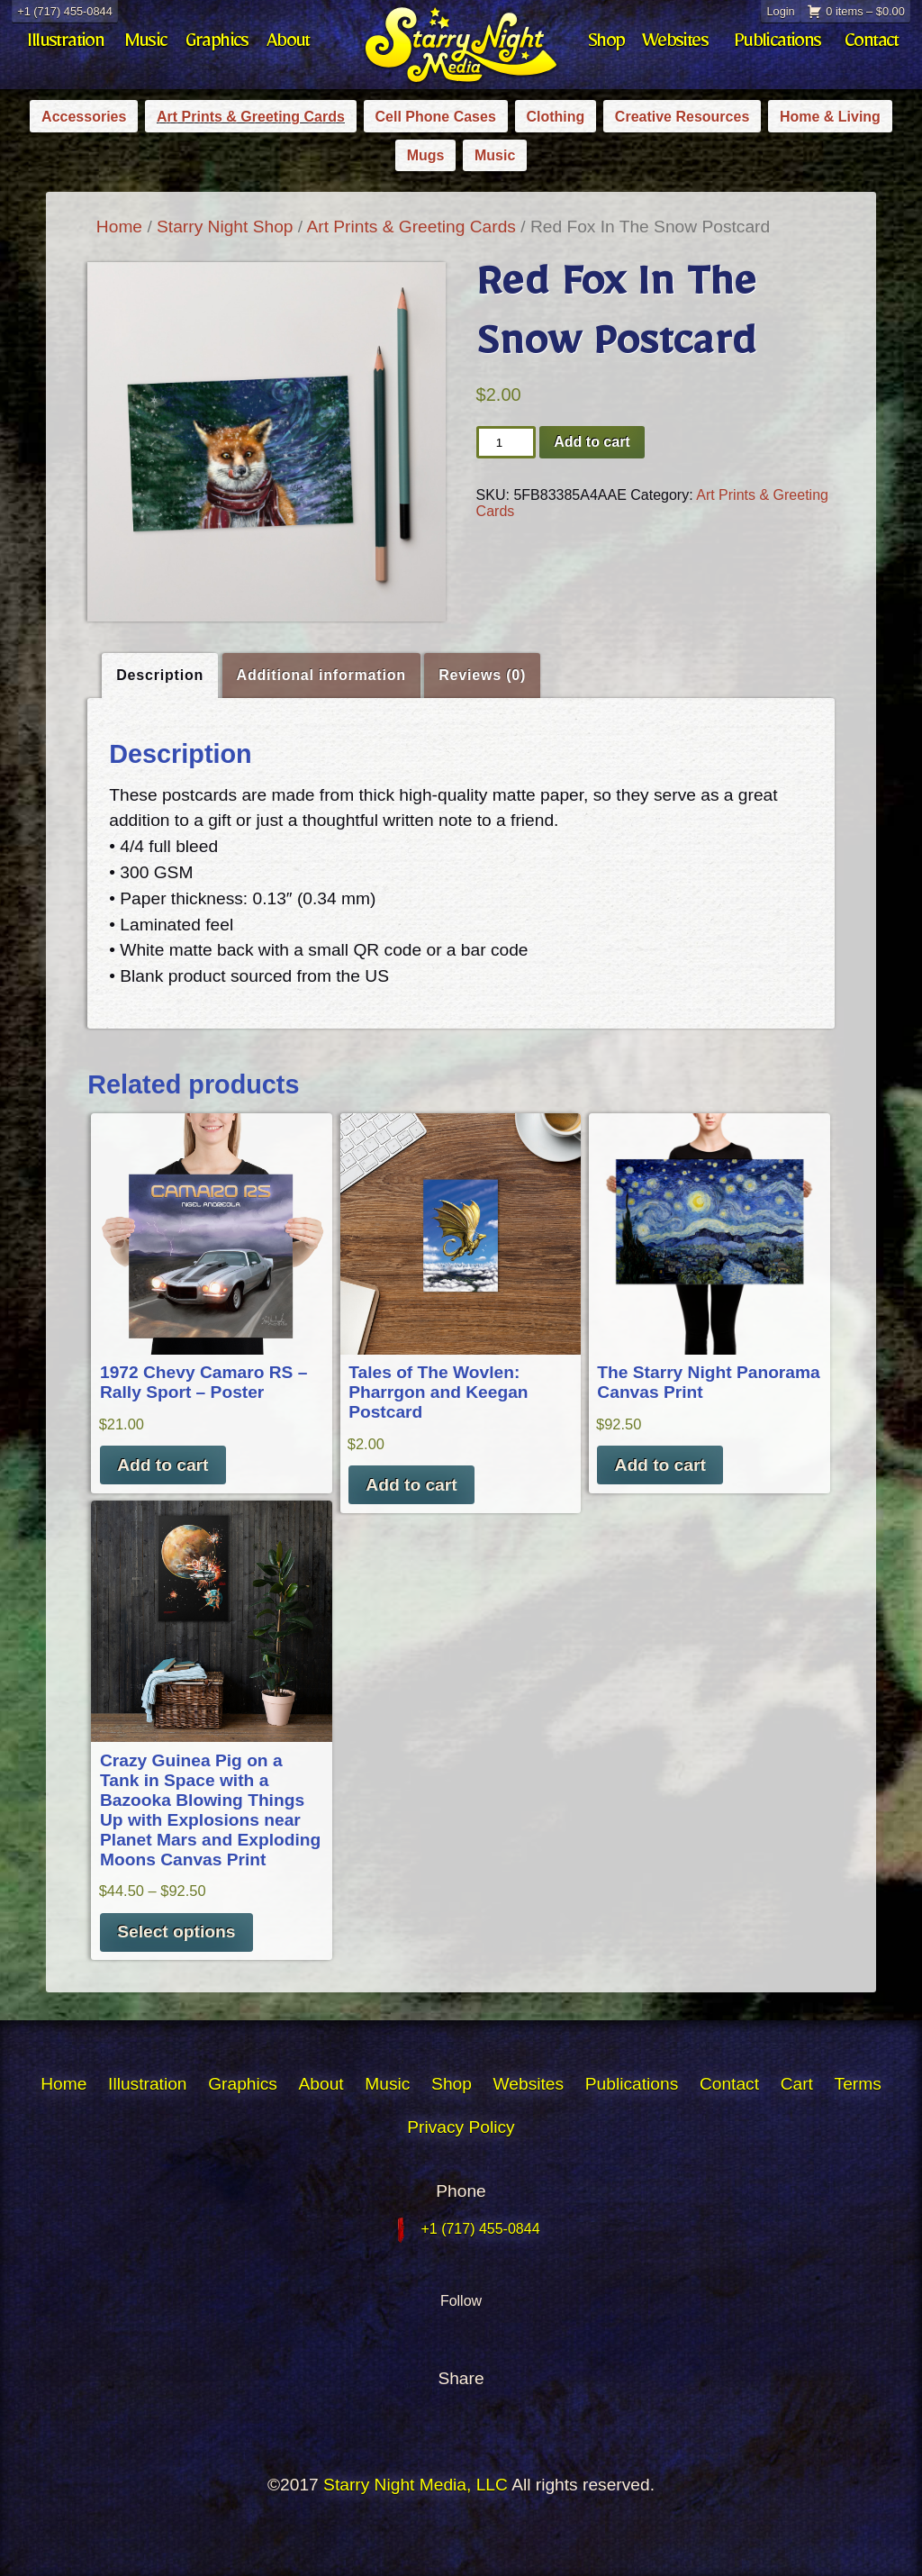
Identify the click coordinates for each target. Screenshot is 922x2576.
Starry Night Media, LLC (415, 2484)
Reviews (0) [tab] (482, 675)
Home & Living (830, 116)
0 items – (865, 11)
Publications (777, 44)
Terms (858, 2083)
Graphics (217, 44)
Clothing (555, 116)
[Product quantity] (506, 442)
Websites (675, 44)
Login (780, 11)
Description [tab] (159, 675)
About (288, 44)
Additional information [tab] (321, 675)
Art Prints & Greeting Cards (251, 116)
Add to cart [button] (162, 1465)
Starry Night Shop (225, 226)
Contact (872, 44)
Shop (606, 44)
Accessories (83, 116)
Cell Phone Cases (435, 116)
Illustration (65, 44)
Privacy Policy (460, 2127)
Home (119, 226)
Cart (797, 2083)
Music (145, 44)
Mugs (426, 155)
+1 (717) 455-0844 (65, 11)
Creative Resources (682, 116)
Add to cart (591, 441)
